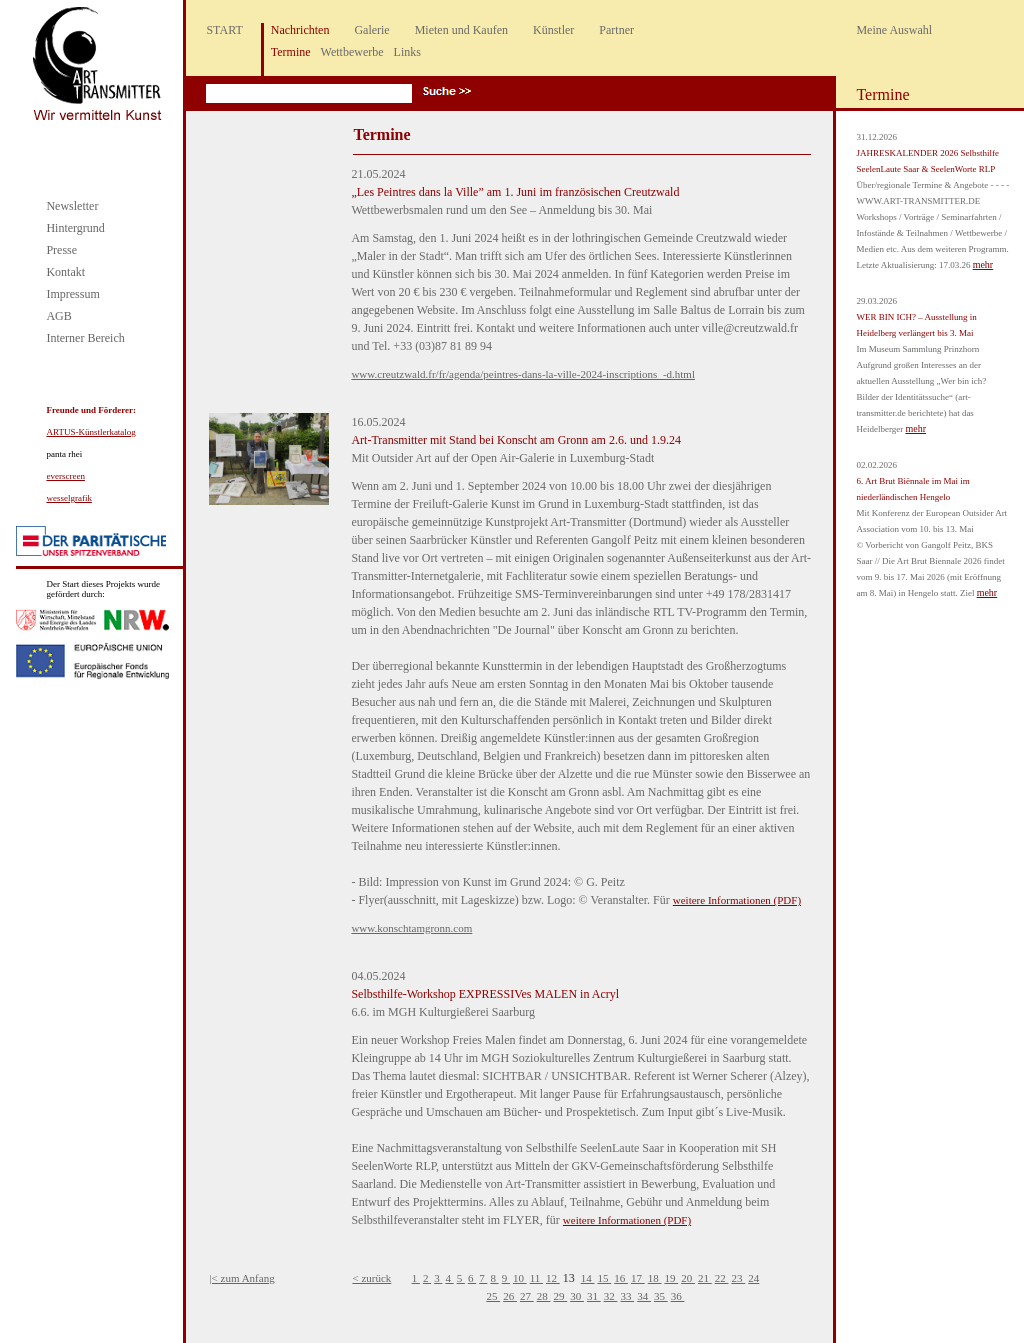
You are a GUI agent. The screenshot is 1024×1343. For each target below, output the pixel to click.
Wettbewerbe (352, 52)
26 (510, 1296)
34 (644, 1296)
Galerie (371, 30)
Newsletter (72, 206)
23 (738, 1278)
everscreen (65, 476)
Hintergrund (75, 228)
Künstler (553, 30)
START (224, 30)
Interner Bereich (85, 338)
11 (536, 1278)
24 (753, 1278)
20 (688, 1278)
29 (560, 1296)
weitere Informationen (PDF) (737, 900)
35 (661, 1296)
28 (544, 1296)
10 (520, 1278)
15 (604, 1278)
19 (671, 1278)
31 (594, 1296)
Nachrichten (300, 30)
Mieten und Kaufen (461, 30)
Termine (291, 52)
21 (705, 1278)
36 (678, 1296)
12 (553, 1278)
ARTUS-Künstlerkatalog (90, 432)
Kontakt (65, 272)
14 (588, 1278)
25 (493, 1296)
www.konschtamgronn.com (411, 928)
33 (627, 1296)
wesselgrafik (68, 498)
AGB (58, 316)
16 (621, 1278)
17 (638, 1278)
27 (527, 1296)
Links (407, 52)
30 (577, 1296)
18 (655, 1278)
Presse (61, 250)
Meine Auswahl (894, 30)
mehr (983, 264)
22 (722, 1278)
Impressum (72, 294)
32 (611, 1296)
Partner (616, 30)
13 (570, 1278)
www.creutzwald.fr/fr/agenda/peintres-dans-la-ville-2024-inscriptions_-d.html (523, 374)
